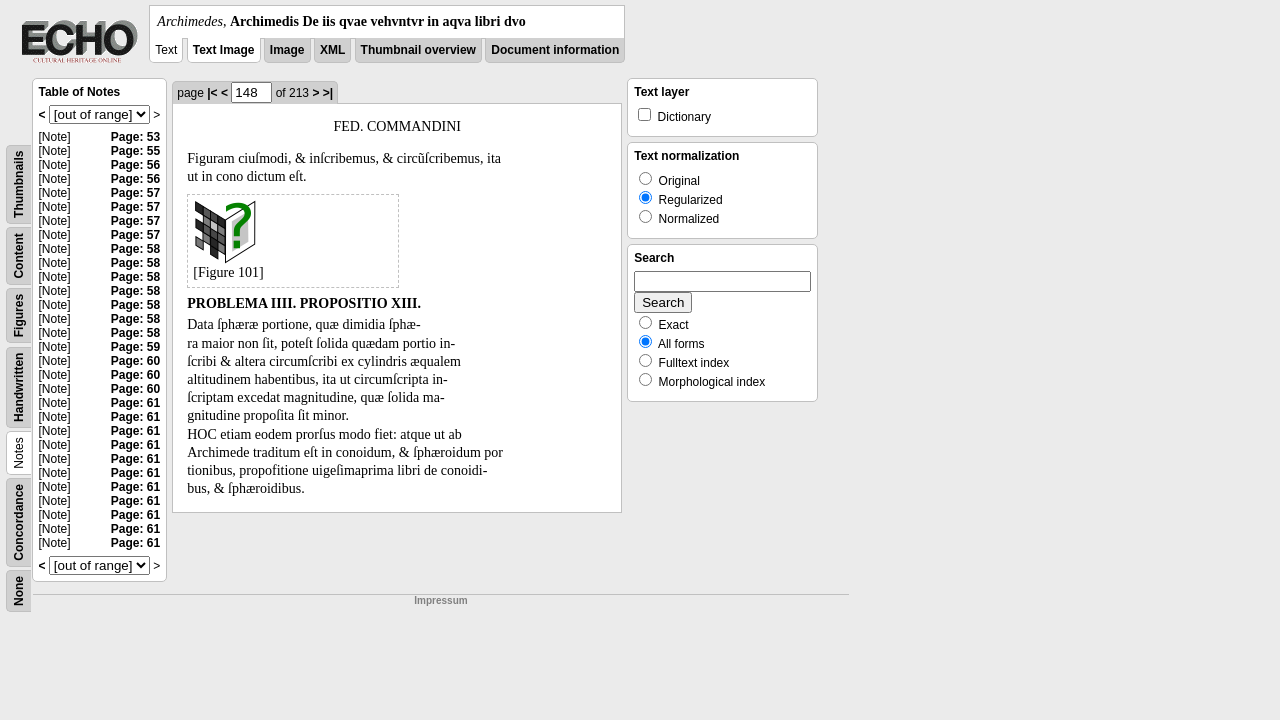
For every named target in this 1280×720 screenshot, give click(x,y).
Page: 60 (135, 361)
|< (212, 93)
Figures (19, 315)
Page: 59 (135, 347)
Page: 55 (135, 151)
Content (19, 255)
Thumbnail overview (418, 50)
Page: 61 (135, 403)
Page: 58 (135, 249)
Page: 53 (135, 137)
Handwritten (19, 387)
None (19, 591)
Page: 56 (135, 165)
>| (328, 93)
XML (332, 50)
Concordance (19, 522)
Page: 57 (135, 193)
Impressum (440, 600)
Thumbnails (19, 184)
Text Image (224, 50)
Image (287, 50)
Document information (555, 50)
